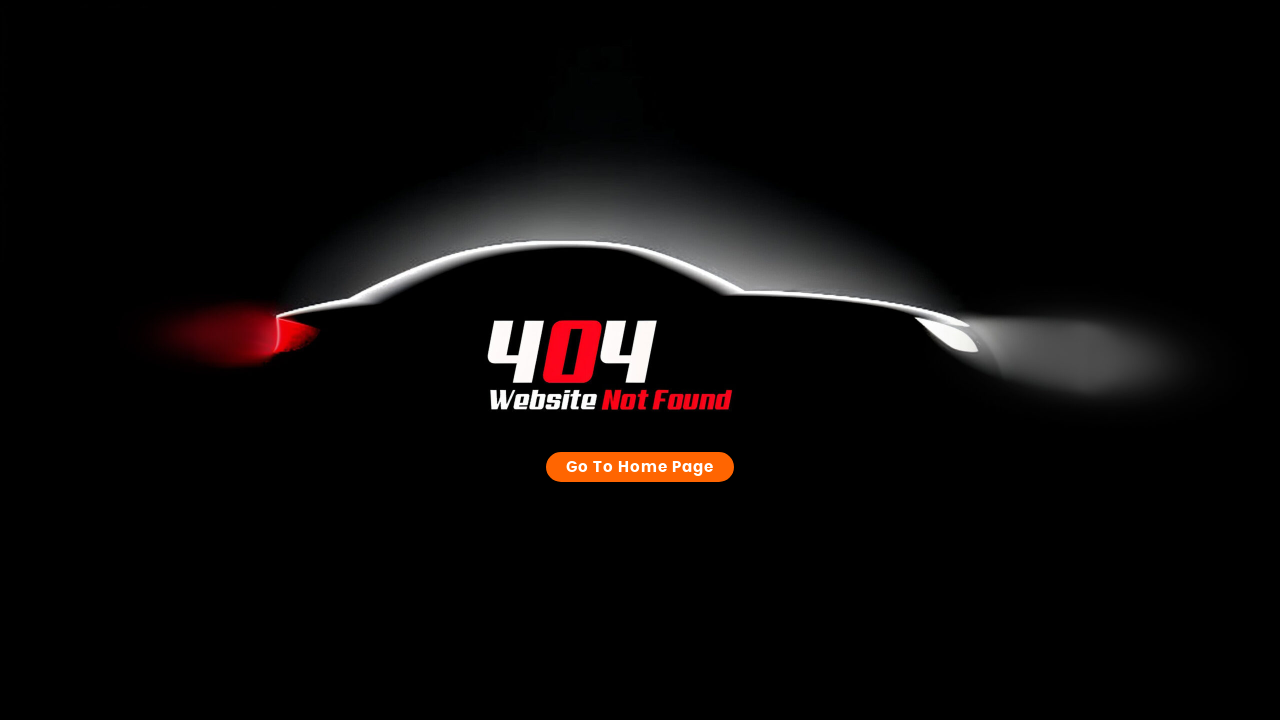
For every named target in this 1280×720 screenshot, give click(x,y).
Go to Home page (640, 447)
